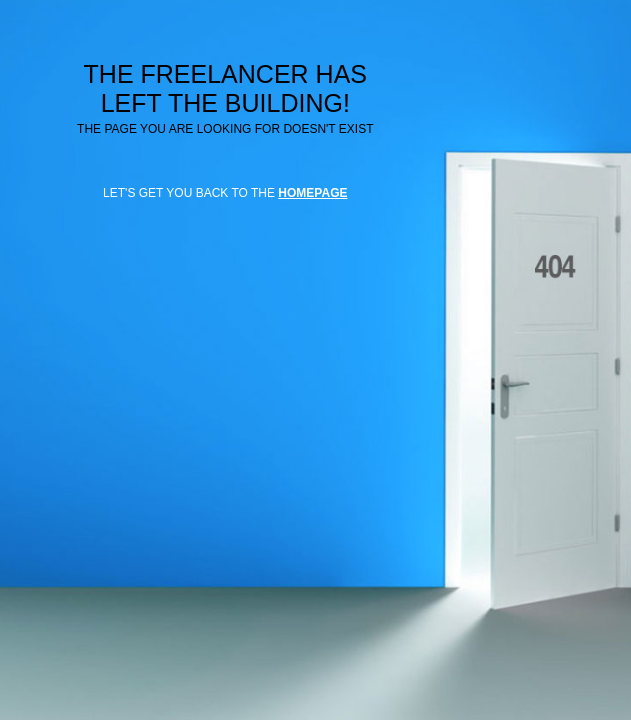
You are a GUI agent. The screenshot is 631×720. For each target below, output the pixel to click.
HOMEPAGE (312, 193)
